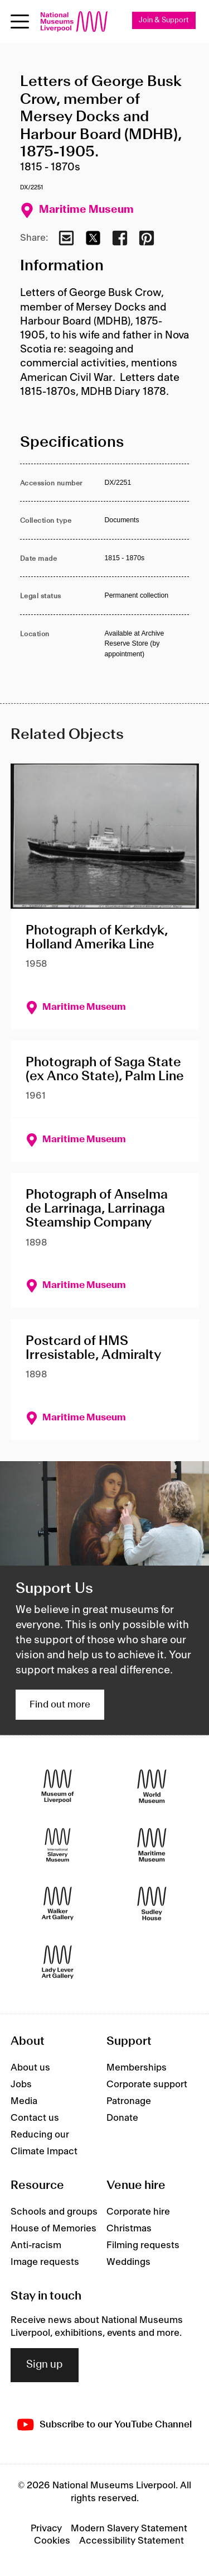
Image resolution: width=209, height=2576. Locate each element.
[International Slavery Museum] (58, 1845)
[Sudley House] (152, 1903)
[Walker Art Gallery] (58, 1903)
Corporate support (146, 2084)
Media (24, 2101)
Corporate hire (138, 2212)
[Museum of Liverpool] (58, 1786)
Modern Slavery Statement (129, 2528)
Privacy (46, 2528)
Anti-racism (36, 2245)
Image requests (45, 2262)
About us (30, 2068)
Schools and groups (54, 2212)
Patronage (128, 2101)
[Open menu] (20, 21)
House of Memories (53, 2229)
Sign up (44, 2364)
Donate (122, 2118)
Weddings (128, 2262)
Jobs (21, 2084)
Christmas (129, 2229)
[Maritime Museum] (152, 1845)
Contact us (35, 2118)
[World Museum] (152, 1786)
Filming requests (142, 2245)
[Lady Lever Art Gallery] (58, 1962)
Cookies (52, 2541)
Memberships (136, 2068)
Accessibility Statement (131, 2541)
